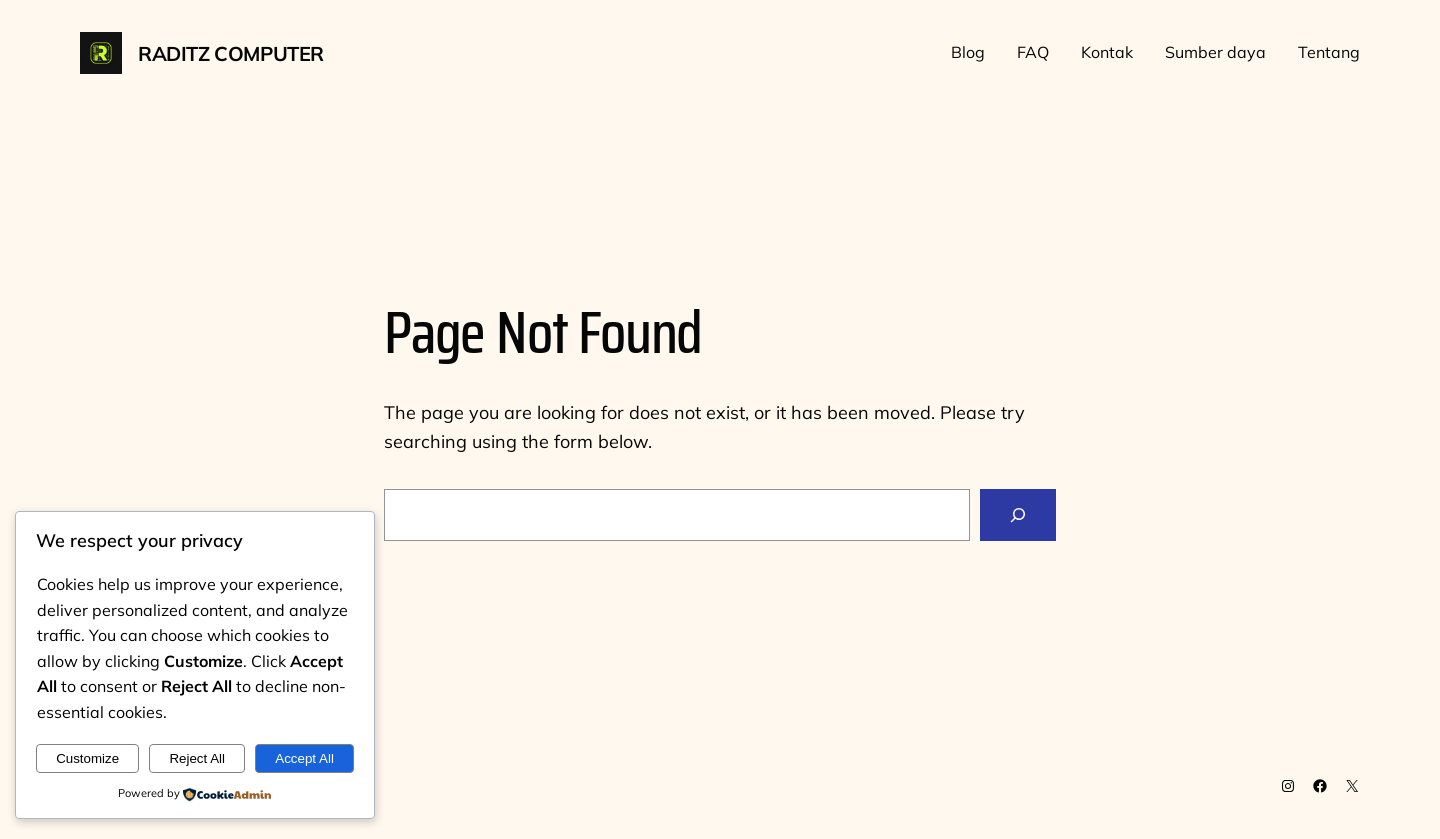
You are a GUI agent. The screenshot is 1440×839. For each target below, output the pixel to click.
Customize (87, 758)
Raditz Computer (231, 53)
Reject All (197, 758)
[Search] (1018, 515)
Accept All (304, 758)
